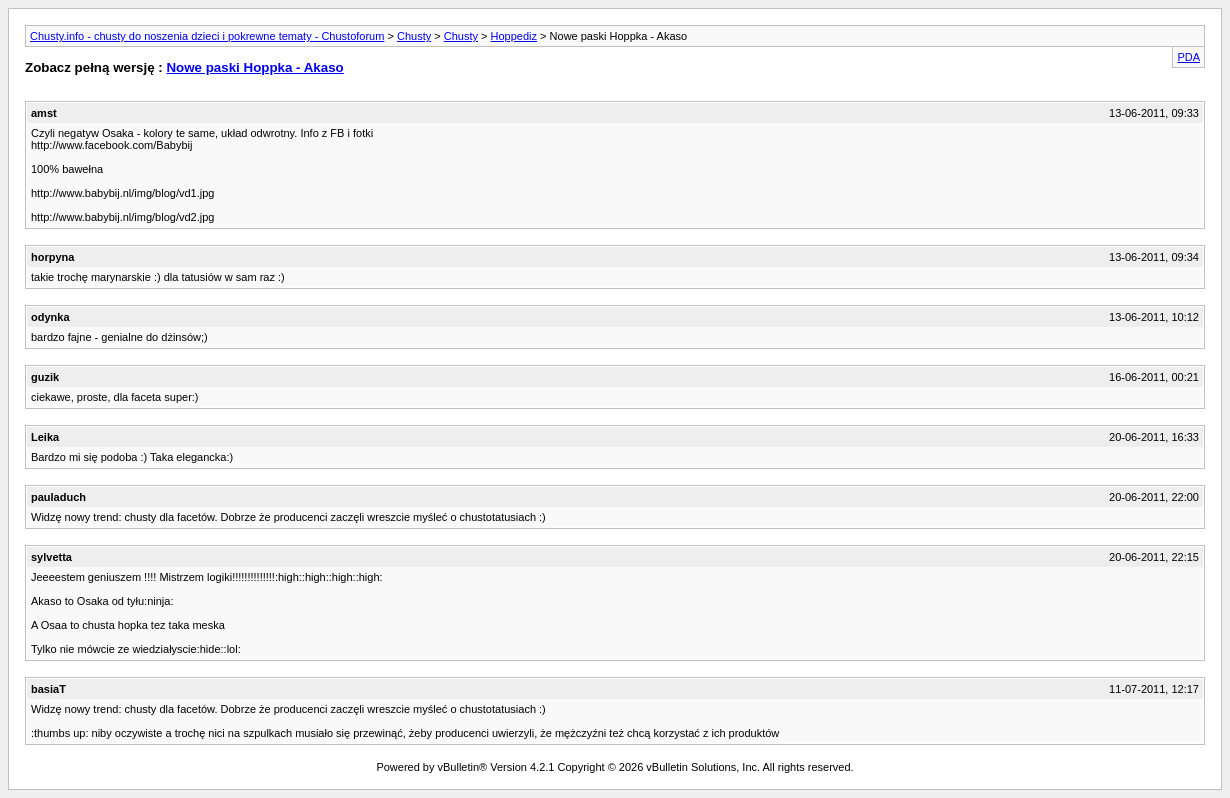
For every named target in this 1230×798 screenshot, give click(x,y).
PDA (1188, 57)
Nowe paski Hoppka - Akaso (254, 67)
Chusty (414, 36)
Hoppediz (514, 36)
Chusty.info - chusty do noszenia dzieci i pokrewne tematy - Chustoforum (207, 36)
